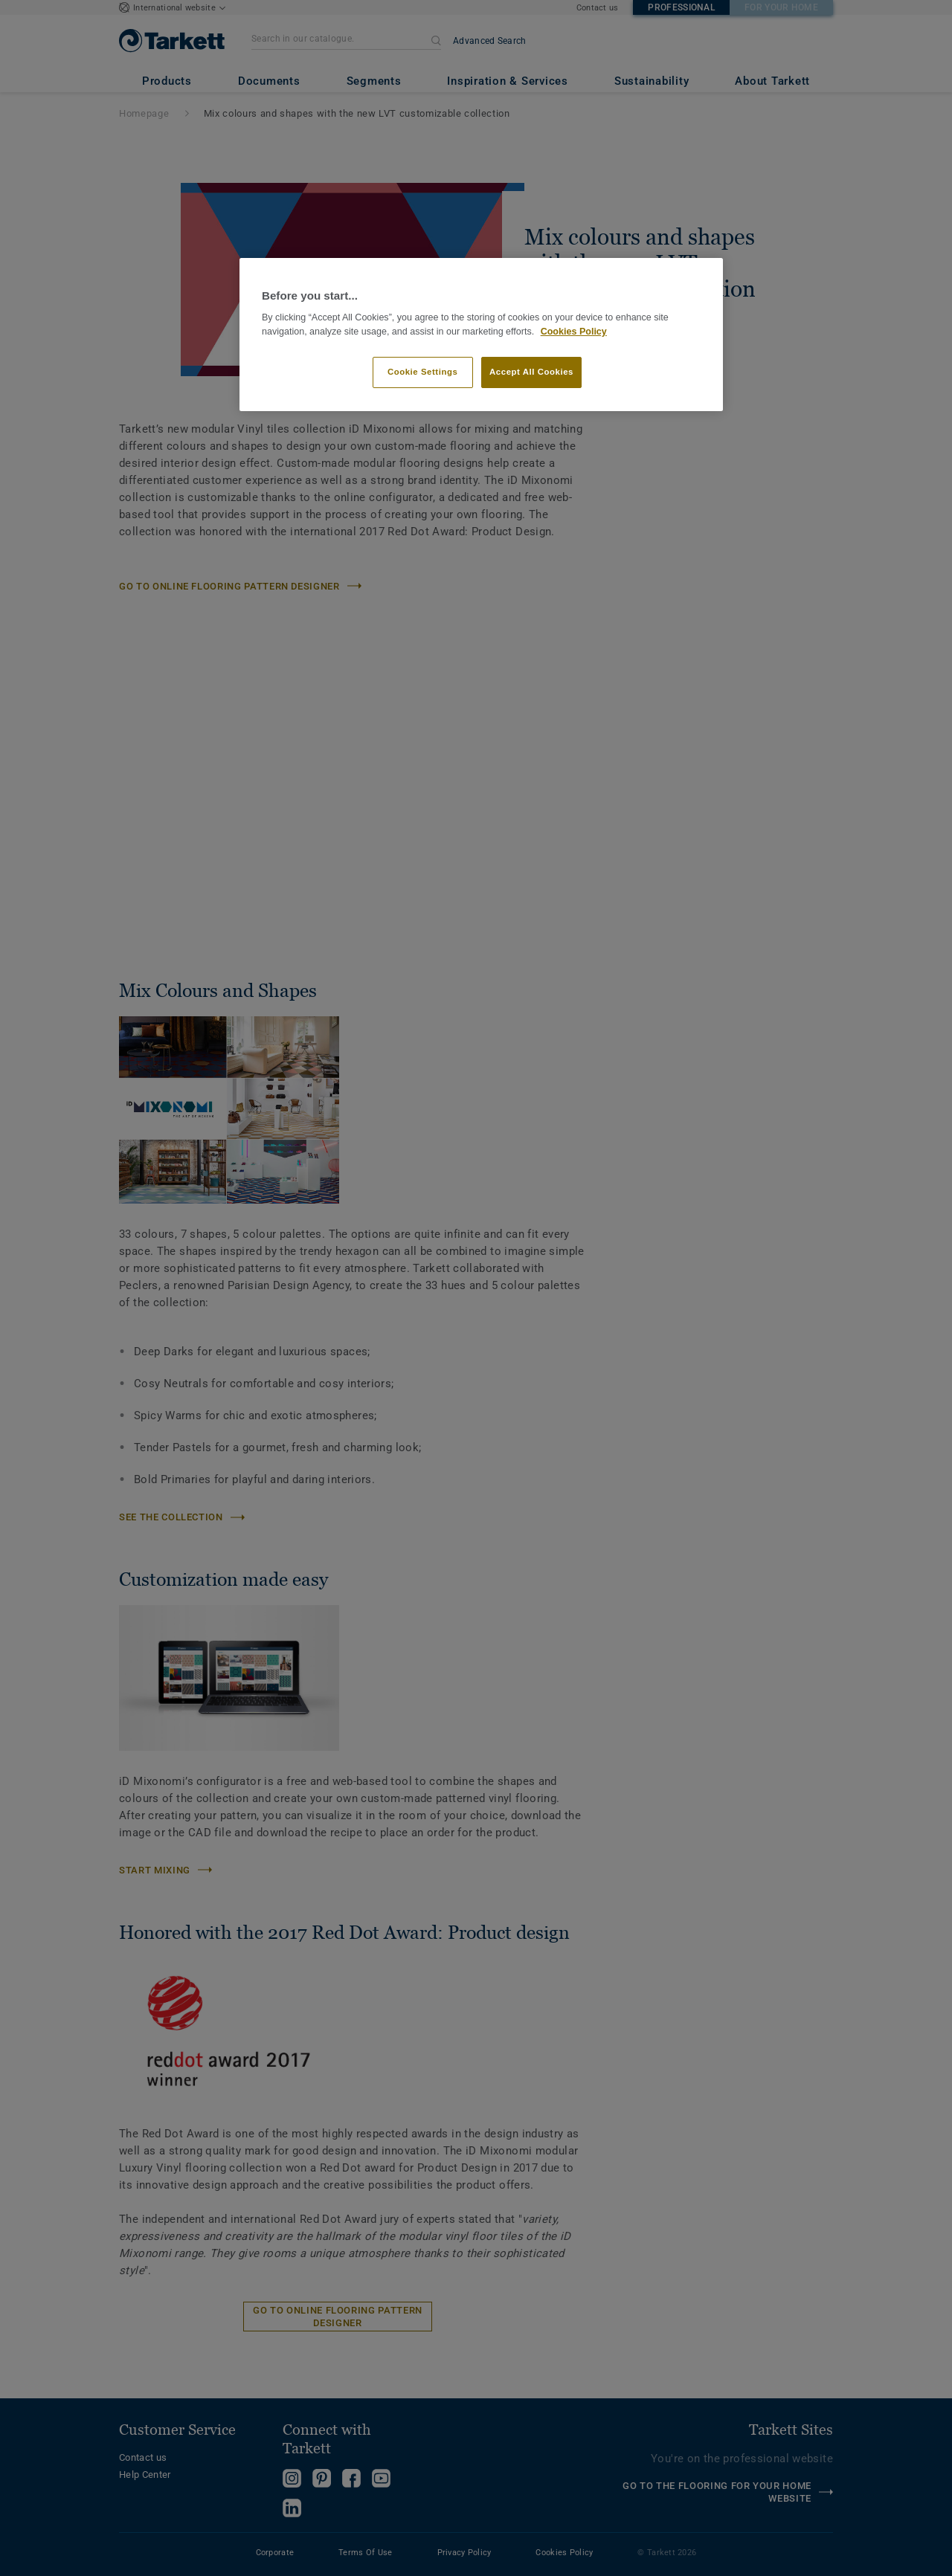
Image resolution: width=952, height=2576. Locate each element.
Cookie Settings (422, 371)
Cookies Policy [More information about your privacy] (574, 331)
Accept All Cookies (531, 371)
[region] (481, 335)
